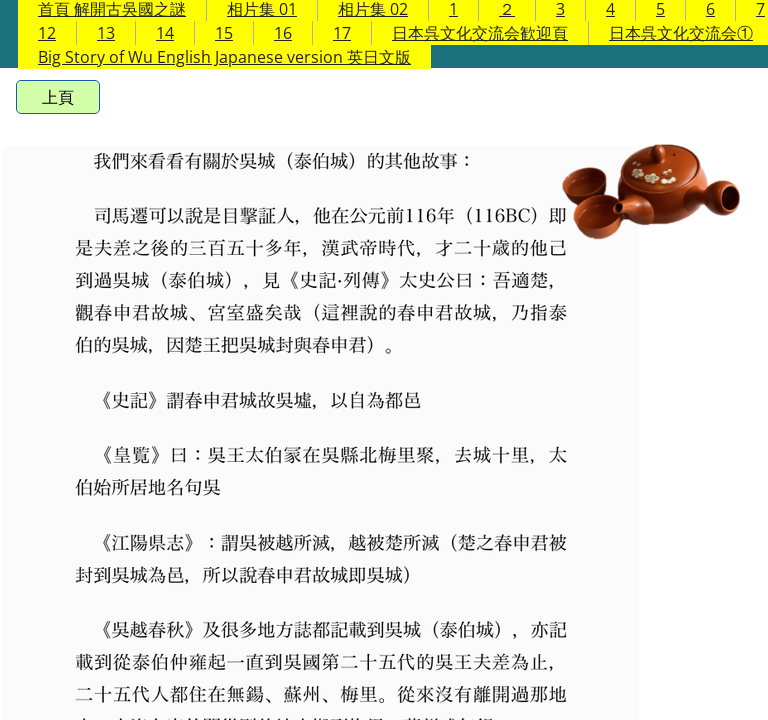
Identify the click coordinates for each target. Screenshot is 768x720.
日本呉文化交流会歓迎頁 (480, 33)
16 (283, 33)
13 (106, 33)
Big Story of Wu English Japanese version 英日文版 (224, 57)
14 (165, 33)
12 (47, 33)
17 (342, 33)
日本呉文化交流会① (681, 33)
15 (224, 33)
